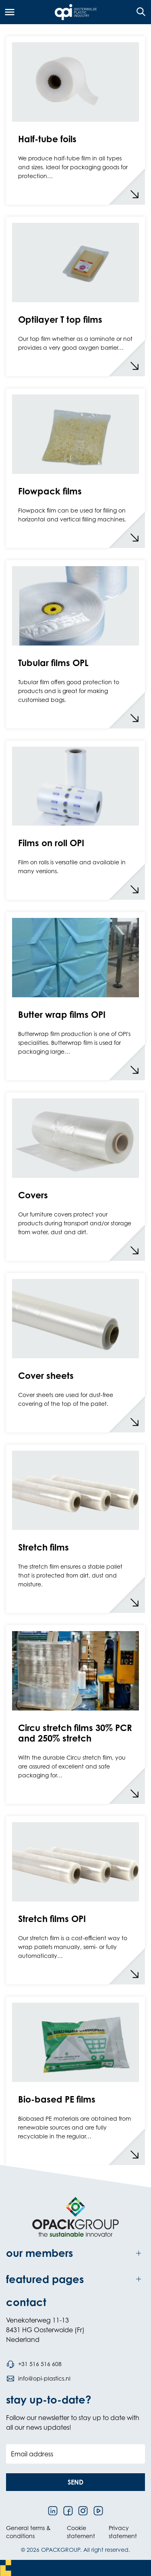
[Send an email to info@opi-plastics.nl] (38, 2378)
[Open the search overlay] (138, 12)
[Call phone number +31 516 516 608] (34, 2364)
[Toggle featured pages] (75, 2279)
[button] (75, 2482)
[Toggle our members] (75, 2253)
